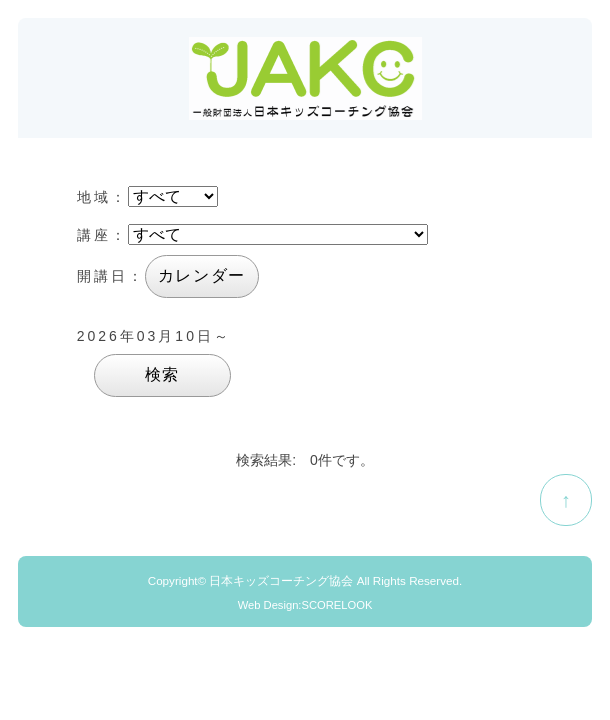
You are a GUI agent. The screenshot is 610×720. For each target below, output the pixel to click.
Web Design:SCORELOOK (305, 605)
